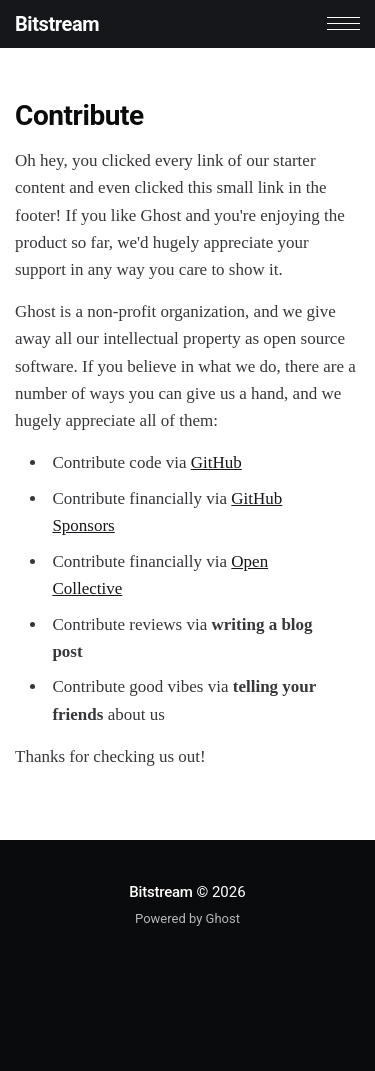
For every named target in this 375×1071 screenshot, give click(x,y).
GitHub (216, 462)
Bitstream (57, 24)
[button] (343, 23)
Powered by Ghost (187, 918)
